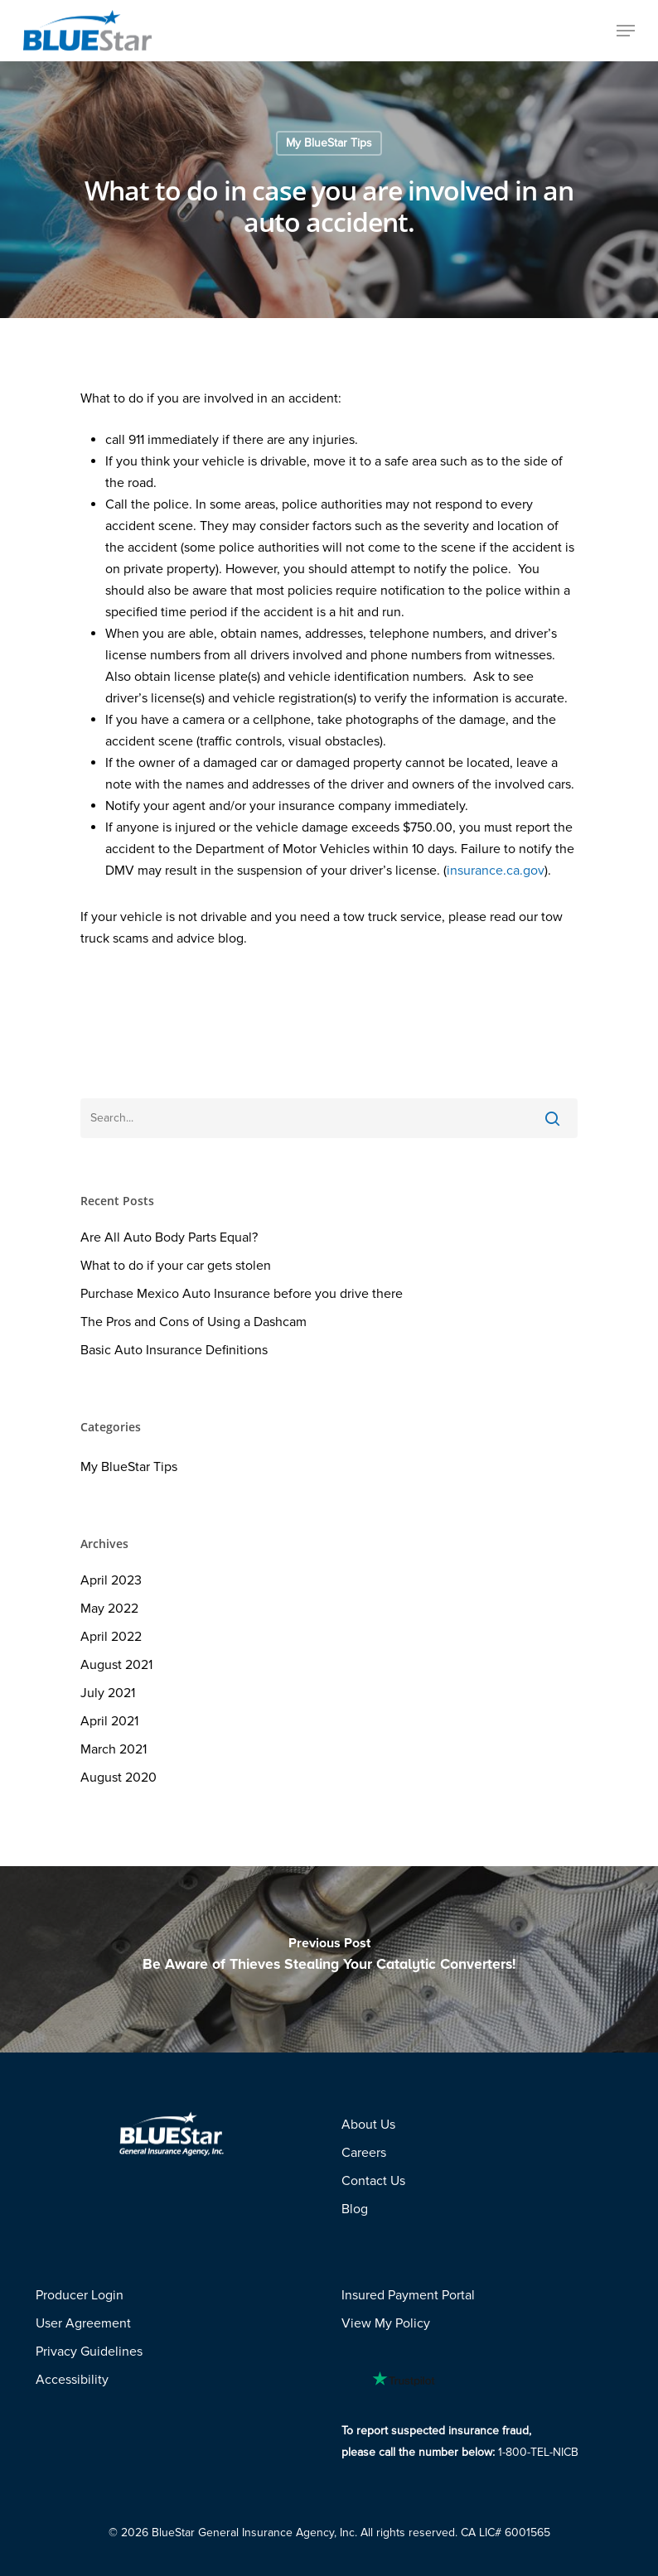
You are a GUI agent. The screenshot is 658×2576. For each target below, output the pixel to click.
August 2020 (118, 1777)
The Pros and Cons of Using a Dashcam (193, 1322)
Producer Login (79, 2295)
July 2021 (107, 1693)
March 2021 (113, 1749)
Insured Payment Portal (408, 2295)
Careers (363, 2152)
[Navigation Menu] (626, 30)
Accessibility (72, 2379)
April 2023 (111, 1580)
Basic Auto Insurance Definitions (174, 1350)
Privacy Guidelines (89, 2351)
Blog (354, 2209)
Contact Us (373, 2181)
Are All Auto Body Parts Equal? (169, 1237)
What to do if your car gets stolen (175, 1265)
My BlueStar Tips (329, 143)
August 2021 (116, 1665)
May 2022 (109, 1608)
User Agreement (83, 2323)
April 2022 (111, 1636)
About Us (368, 2124)
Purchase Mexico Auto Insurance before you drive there (241, 1294)
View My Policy (385, 2323)
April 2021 (109, 1721)
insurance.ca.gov (495, 870)
